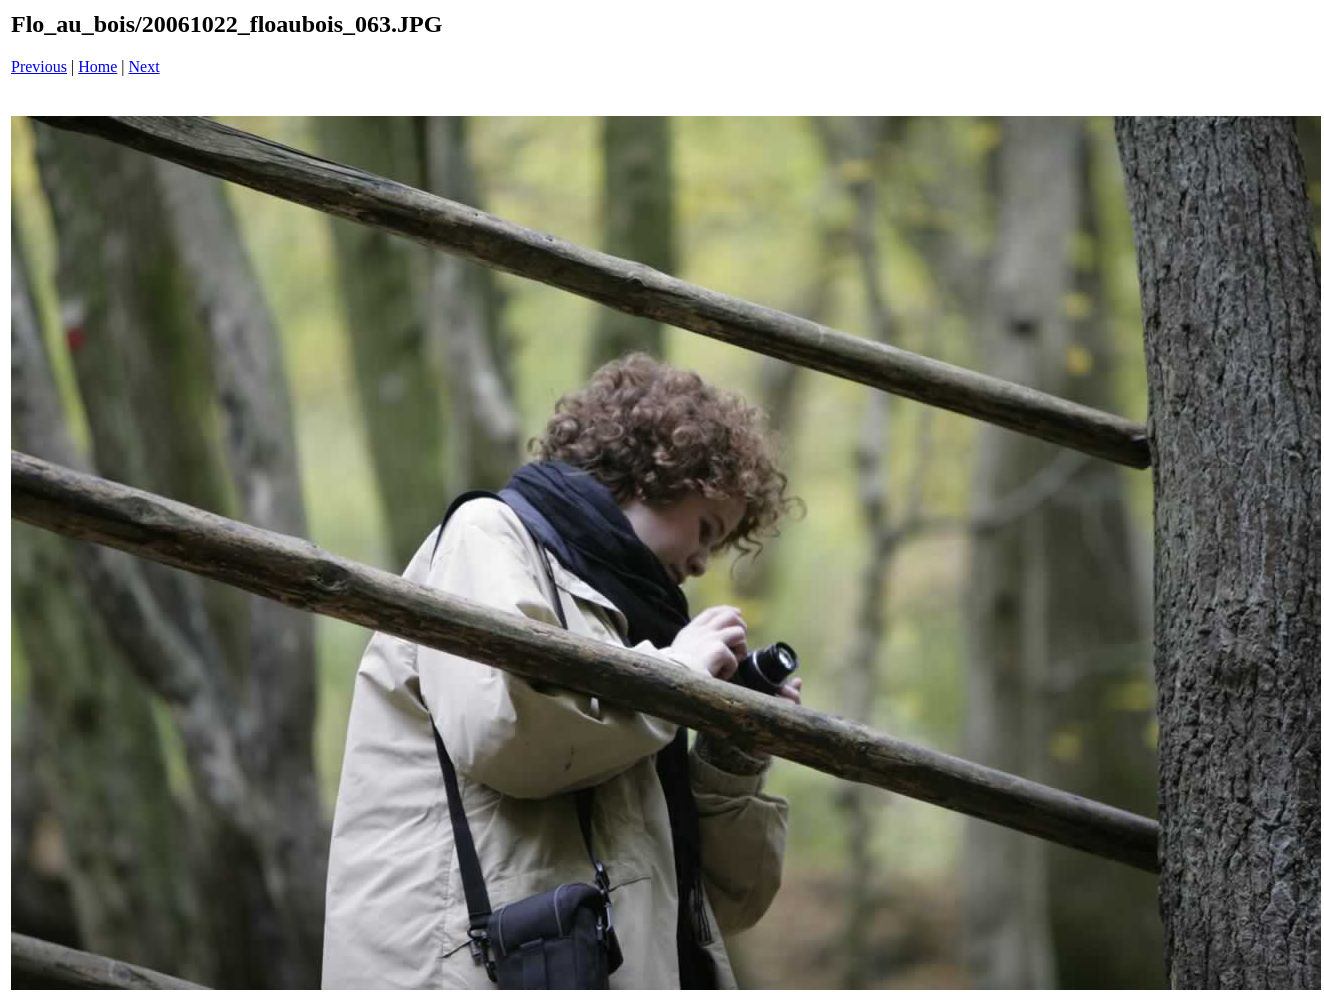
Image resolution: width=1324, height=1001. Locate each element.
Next (144, 66)
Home (97, 66)
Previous (39, 66)
